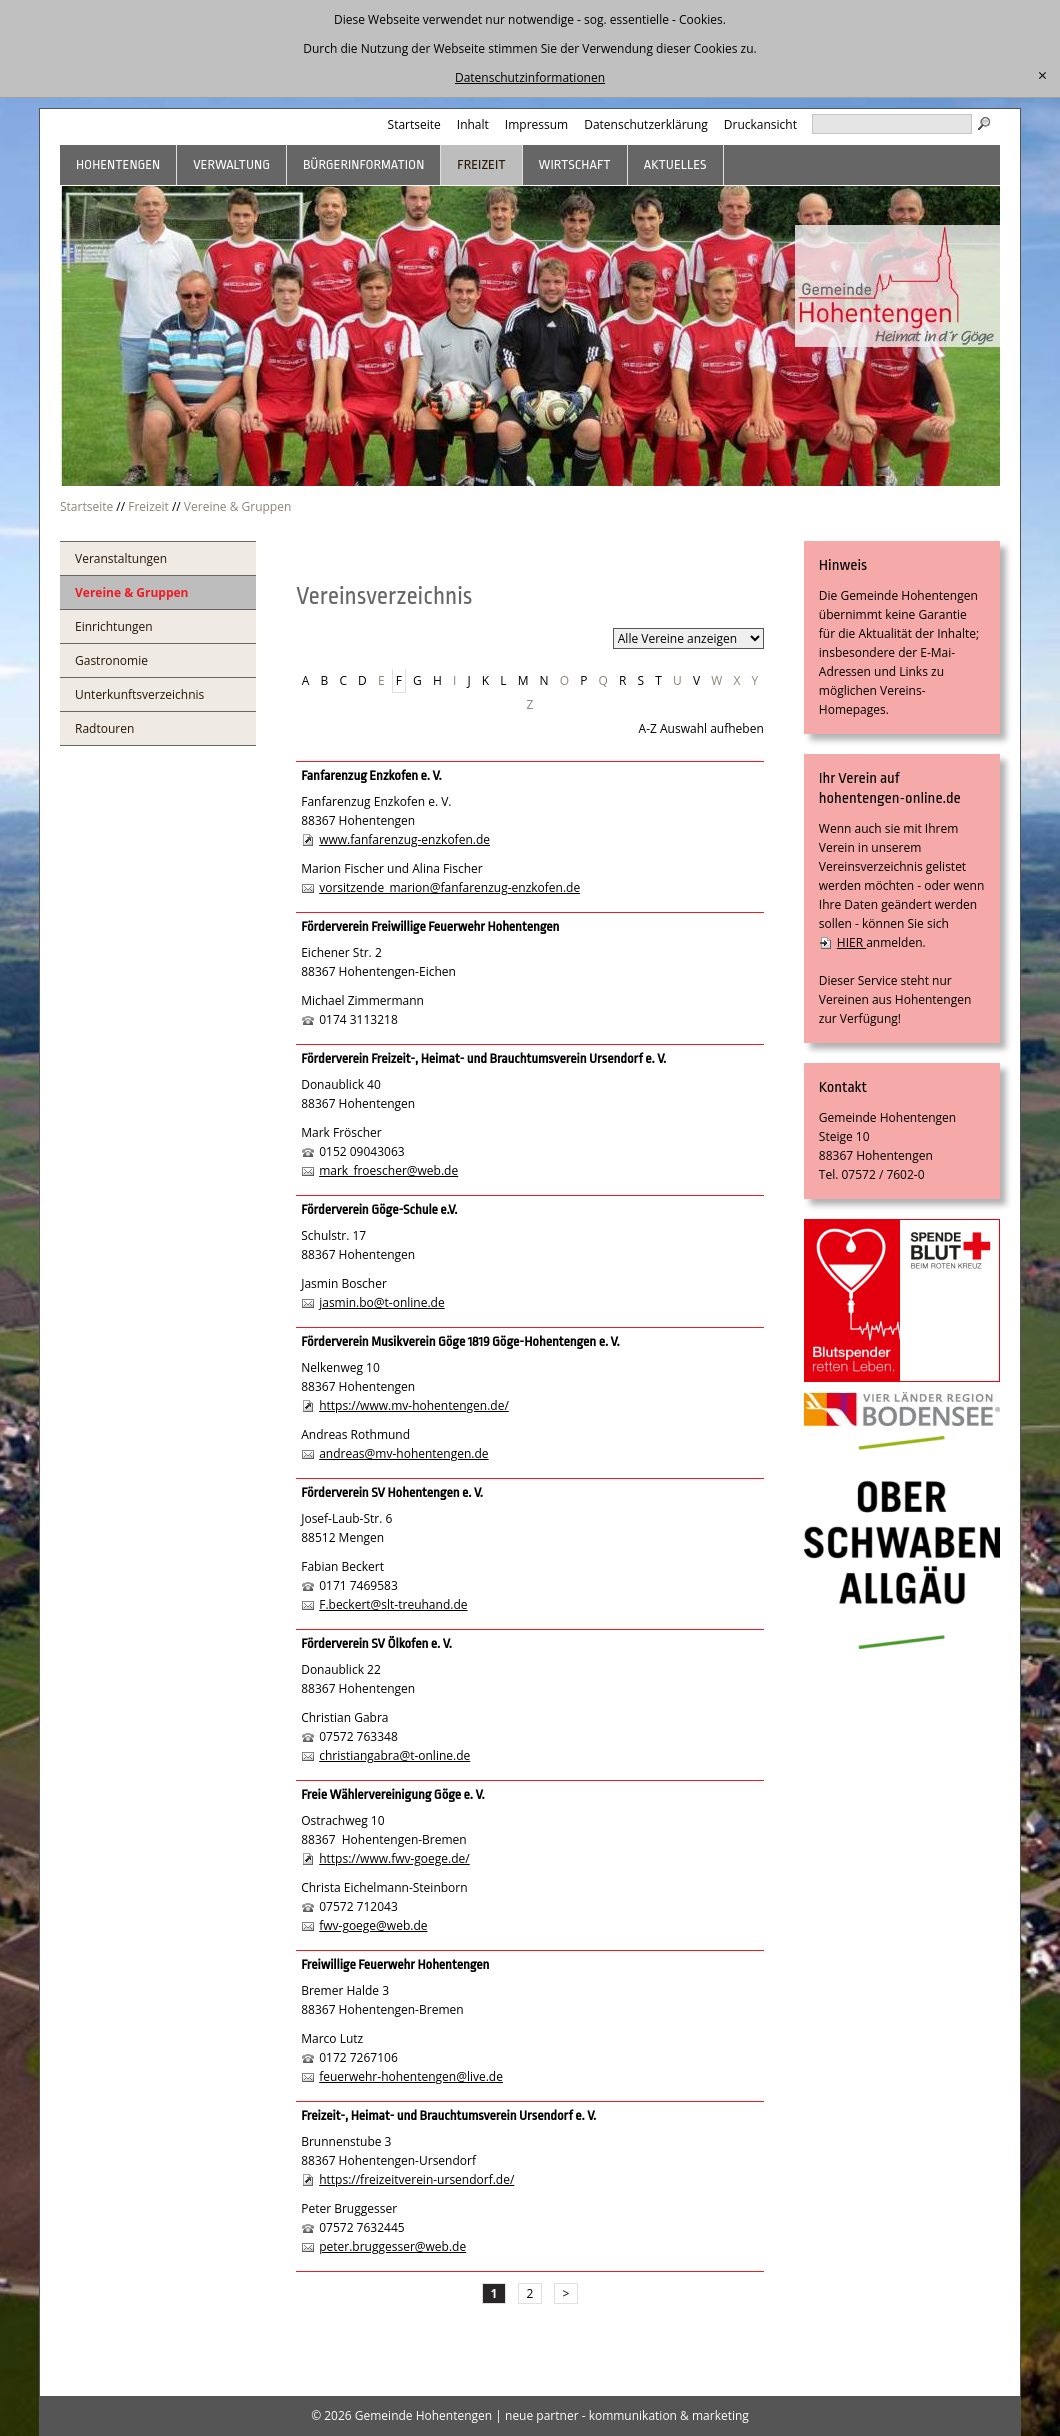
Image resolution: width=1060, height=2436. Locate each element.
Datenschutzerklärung (646, 124)
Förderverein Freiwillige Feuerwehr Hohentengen (430, 926)
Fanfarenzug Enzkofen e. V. (371, 775)
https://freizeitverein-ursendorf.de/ (416, 2179)
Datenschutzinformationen (530, 77)
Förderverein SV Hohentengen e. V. (392, 1492)
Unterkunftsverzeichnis (139, 694)
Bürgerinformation (363, 164)
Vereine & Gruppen (237, 506)
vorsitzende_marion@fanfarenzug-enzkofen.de (449, 887)
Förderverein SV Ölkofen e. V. (376, 1643)
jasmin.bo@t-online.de (382, 1302)
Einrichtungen (114, 626)
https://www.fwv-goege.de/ (394, 1858)
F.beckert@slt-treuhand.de (393, 1604)
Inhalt (473, 124)
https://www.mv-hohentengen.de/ (414, 1405)
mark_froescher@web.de (388, 1170)
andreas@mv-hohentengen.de (403, 1453)
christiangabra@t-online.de (394, 1755)
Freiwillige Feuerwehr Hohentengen (395, 1964)
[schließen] (1042, 76)
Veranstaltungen (121, 558)
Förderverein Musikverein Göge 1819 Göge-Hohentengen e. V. (460, 1341)
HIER (851, 942)
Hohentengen (118, 164)
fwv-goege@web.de (373, 1925)
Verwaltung (231, 164)
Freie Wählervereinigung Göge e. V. (392, 1794)
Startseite (414, 124)
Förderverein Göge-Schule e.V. (379, 1209)
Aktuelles (675, 164)
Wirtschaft (575, 164)
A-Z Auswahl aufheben (701, 728)
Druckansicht (760, 124)
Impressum (536, 124)
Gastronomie (111, 660)
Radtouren (104, 728)
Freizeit (481, 164)
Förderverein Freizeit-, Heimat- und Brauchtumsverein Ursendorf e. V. (483, 1058)
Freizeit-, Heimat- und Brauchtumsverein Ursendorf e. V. (448, 2115)
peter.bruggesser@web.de (392, 2246)
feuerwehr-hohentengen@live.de (411, 2076)
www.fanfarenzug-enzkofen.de (404, 839)
